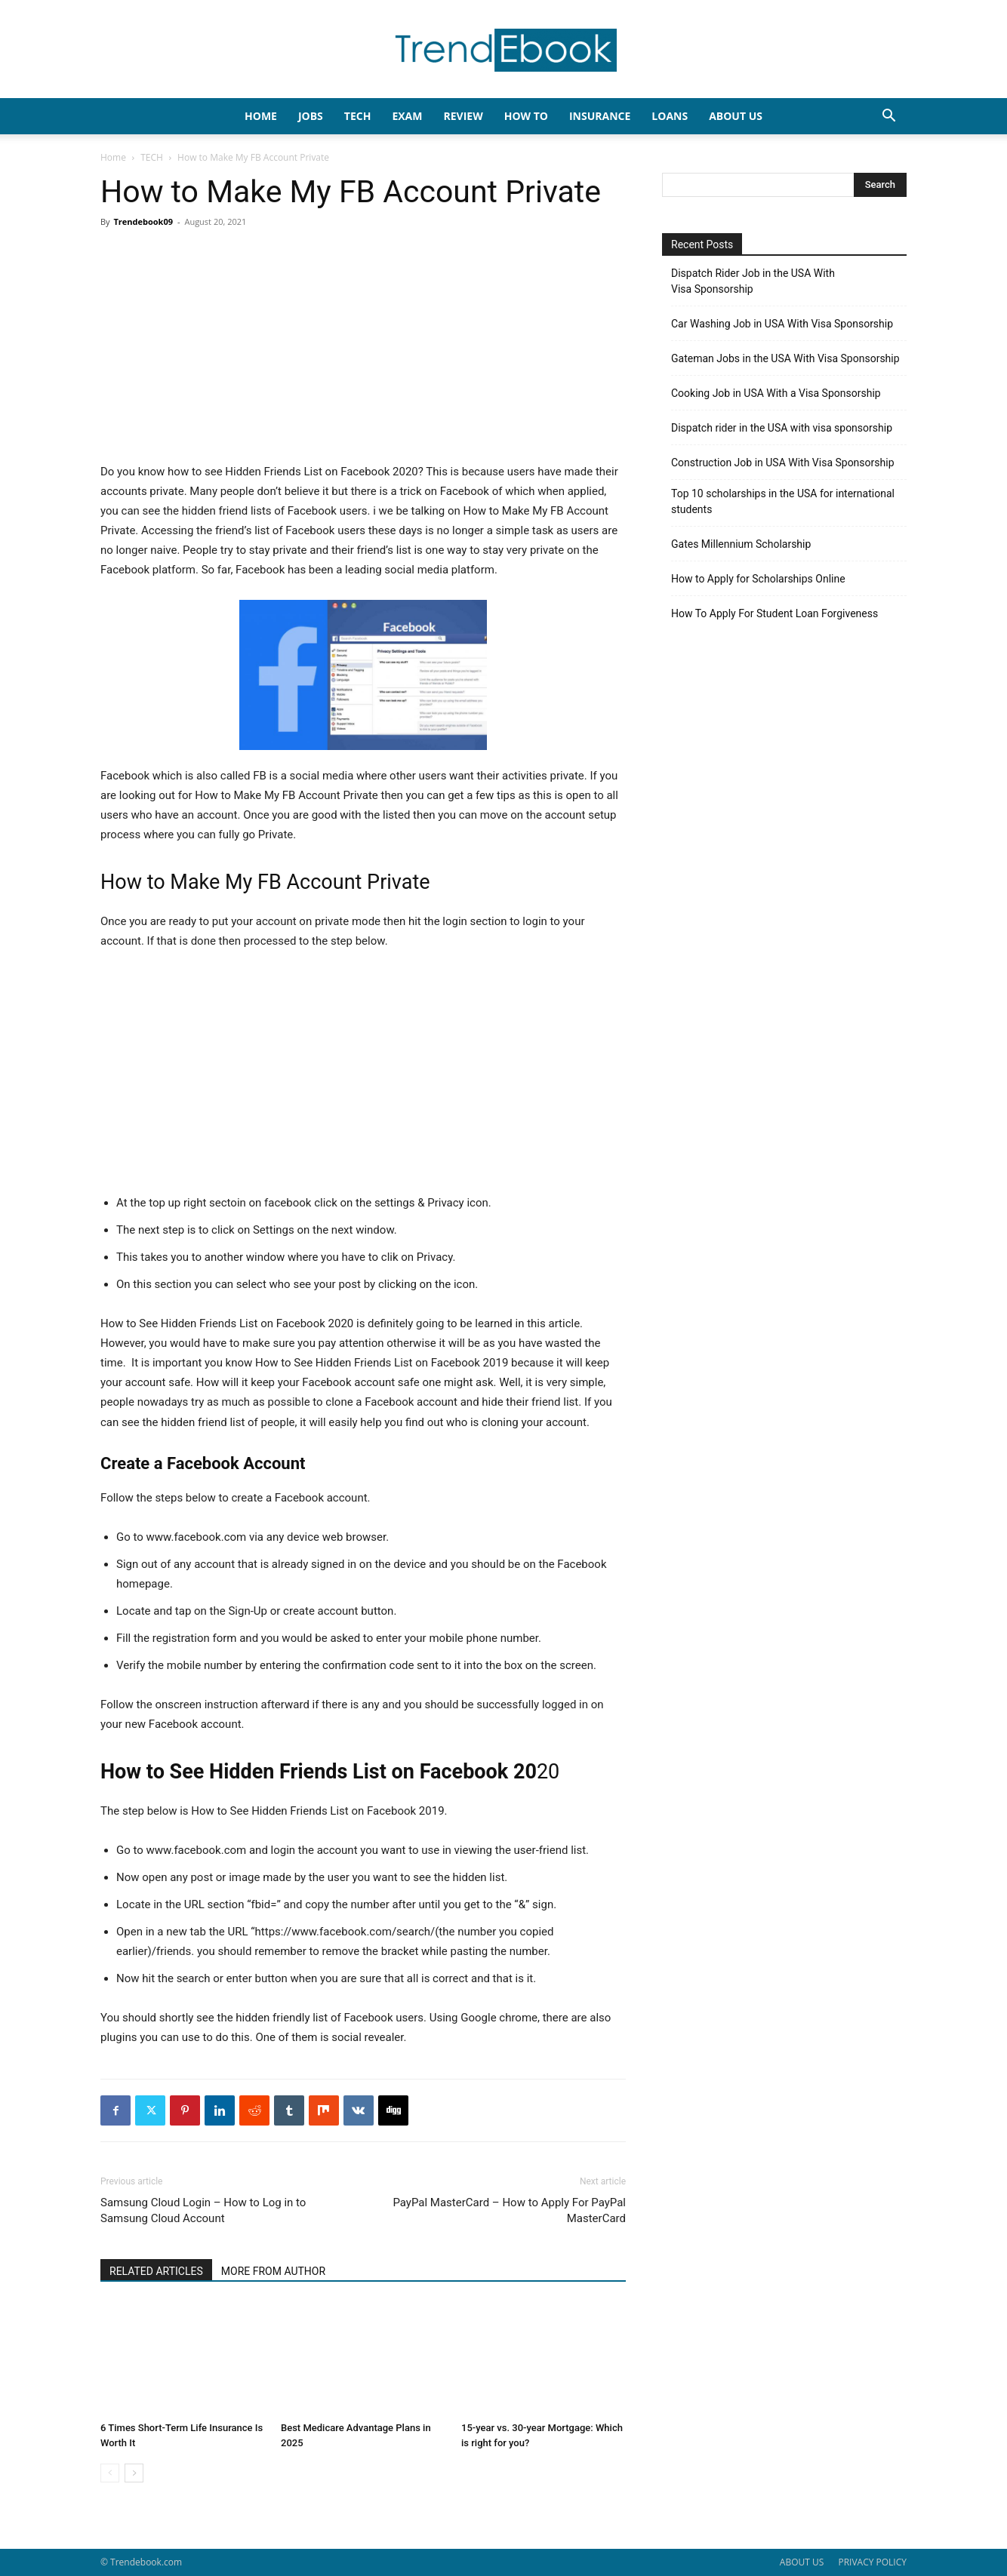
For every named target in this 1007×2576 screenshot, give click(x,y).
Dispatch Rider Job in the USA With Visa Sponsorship (753, 281)
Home (113, 157)
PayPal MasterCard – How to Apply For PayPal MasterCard (509, 2210)
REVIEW (462, 116)
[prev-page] (109, 2473)
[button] (888, 117)
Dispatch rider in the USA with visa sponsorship (781, 428)
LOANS (669, 116)
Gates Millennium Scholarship (741, 544)
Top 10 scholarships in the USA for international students (783, 501)
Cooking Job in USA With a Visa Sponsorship (776, 393)
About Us (735, 116)
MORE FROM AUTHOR (273, 2271)
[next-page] (134, 2473)
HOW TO (526, 116)
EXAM (407, 116)
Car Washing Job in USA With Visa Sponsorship (782, 324)
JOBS (310, 116)
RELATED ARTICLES (156, 2271)
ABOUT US (802, 2562)
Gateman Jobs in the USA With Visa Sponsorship (785, 358)
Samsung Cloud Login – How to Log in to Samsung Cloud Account (203, 2210)
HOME (261, 116)
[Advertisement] (363, 350)
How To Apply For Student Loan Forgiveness (774, 613)
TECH (357, 116)
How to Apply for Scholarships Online (758, 579)
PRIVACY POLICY (872, 2562)
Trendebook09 (143, 221)
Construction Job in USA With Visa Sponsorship (783, 462)
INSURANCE (599, 116)
